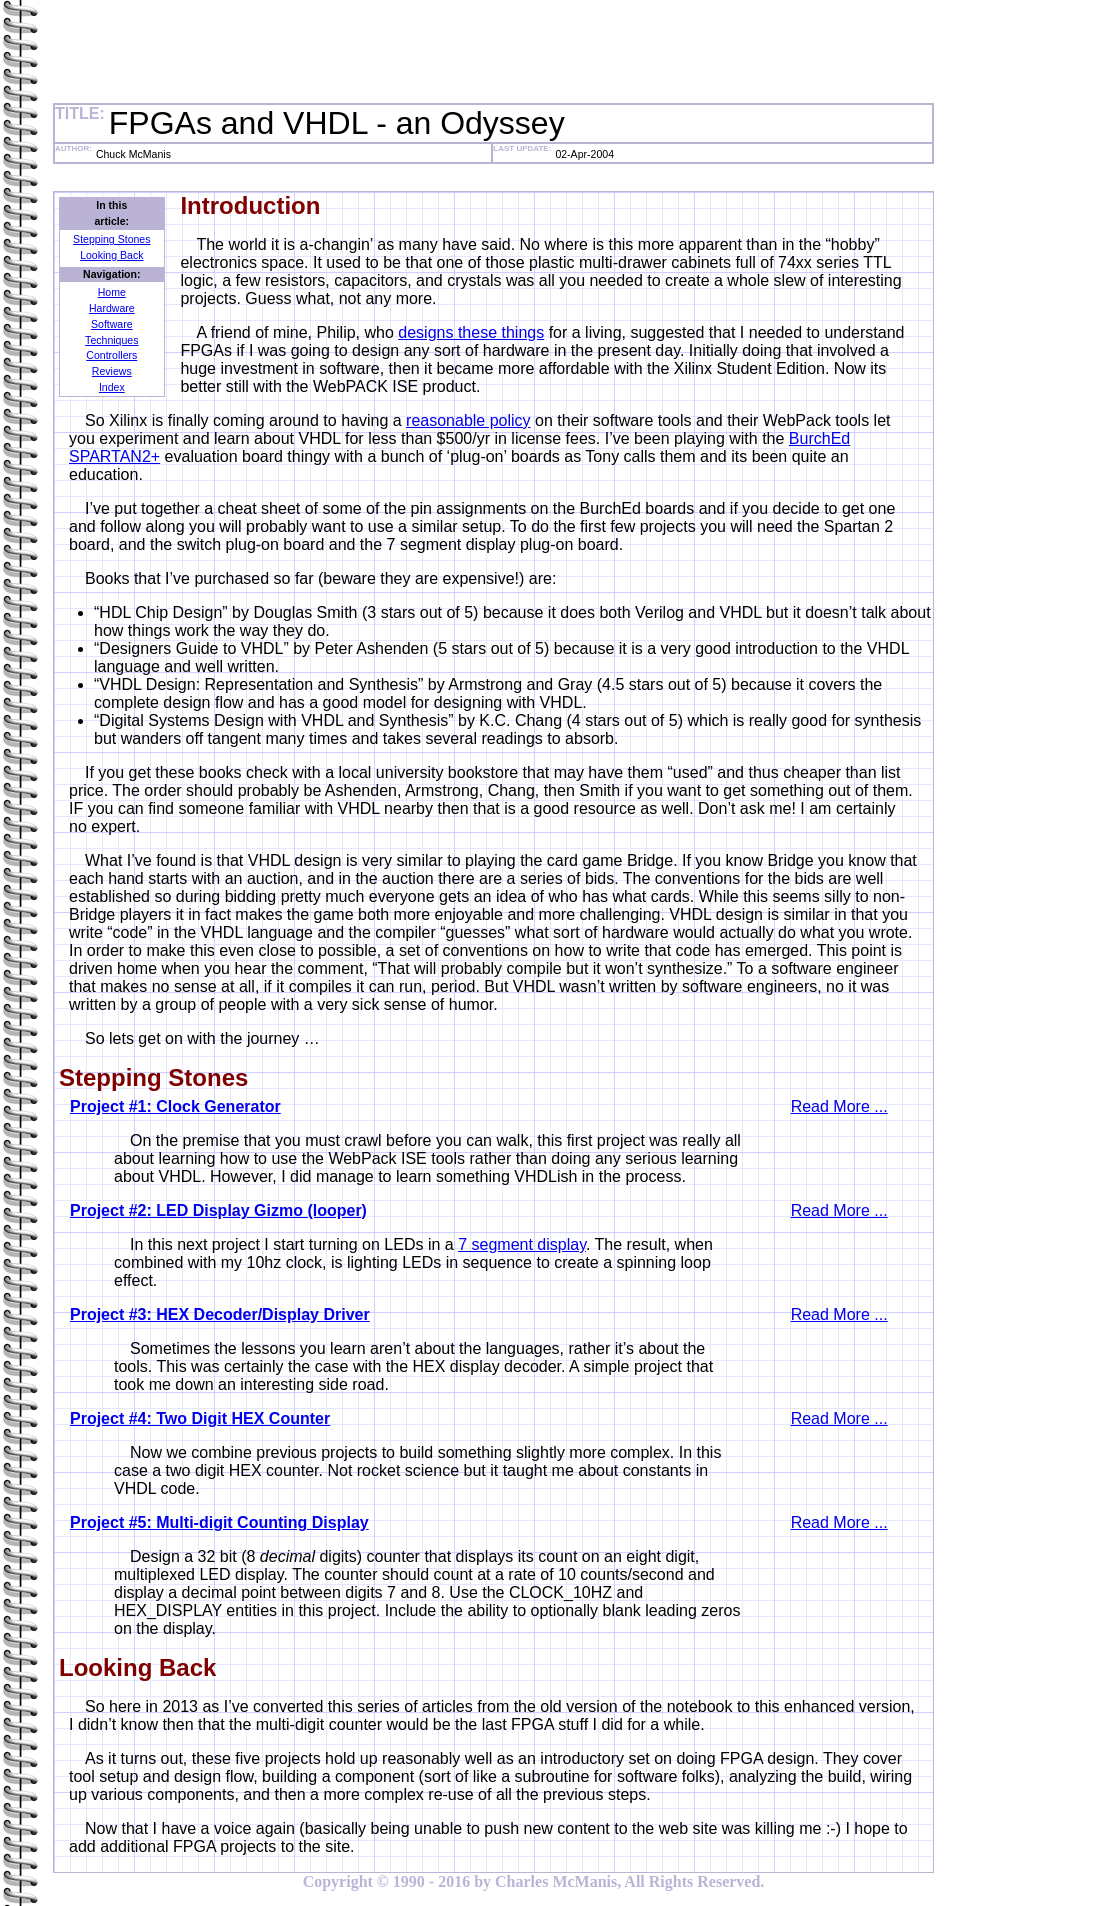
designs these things (471, 332)
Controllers (111, 355)
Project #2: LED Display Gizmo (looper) (218, 1210)
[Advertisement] (417, 53)
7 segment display (522, 1244)
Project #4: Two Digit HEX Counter (200, 1418)
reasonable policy (468, 420)
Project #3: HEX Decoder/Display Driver (220, 1314)
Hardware (112, 308)
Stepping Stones (111, 239)
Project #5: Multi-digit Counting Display (219, 1522)
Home (112, 292)
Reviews (112, 371)
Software (112, 324)
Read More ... (839, 1106)
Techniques (111, 340)
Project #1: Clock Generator (175, 1106)
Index (112, 387)
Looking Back (111, 255)
